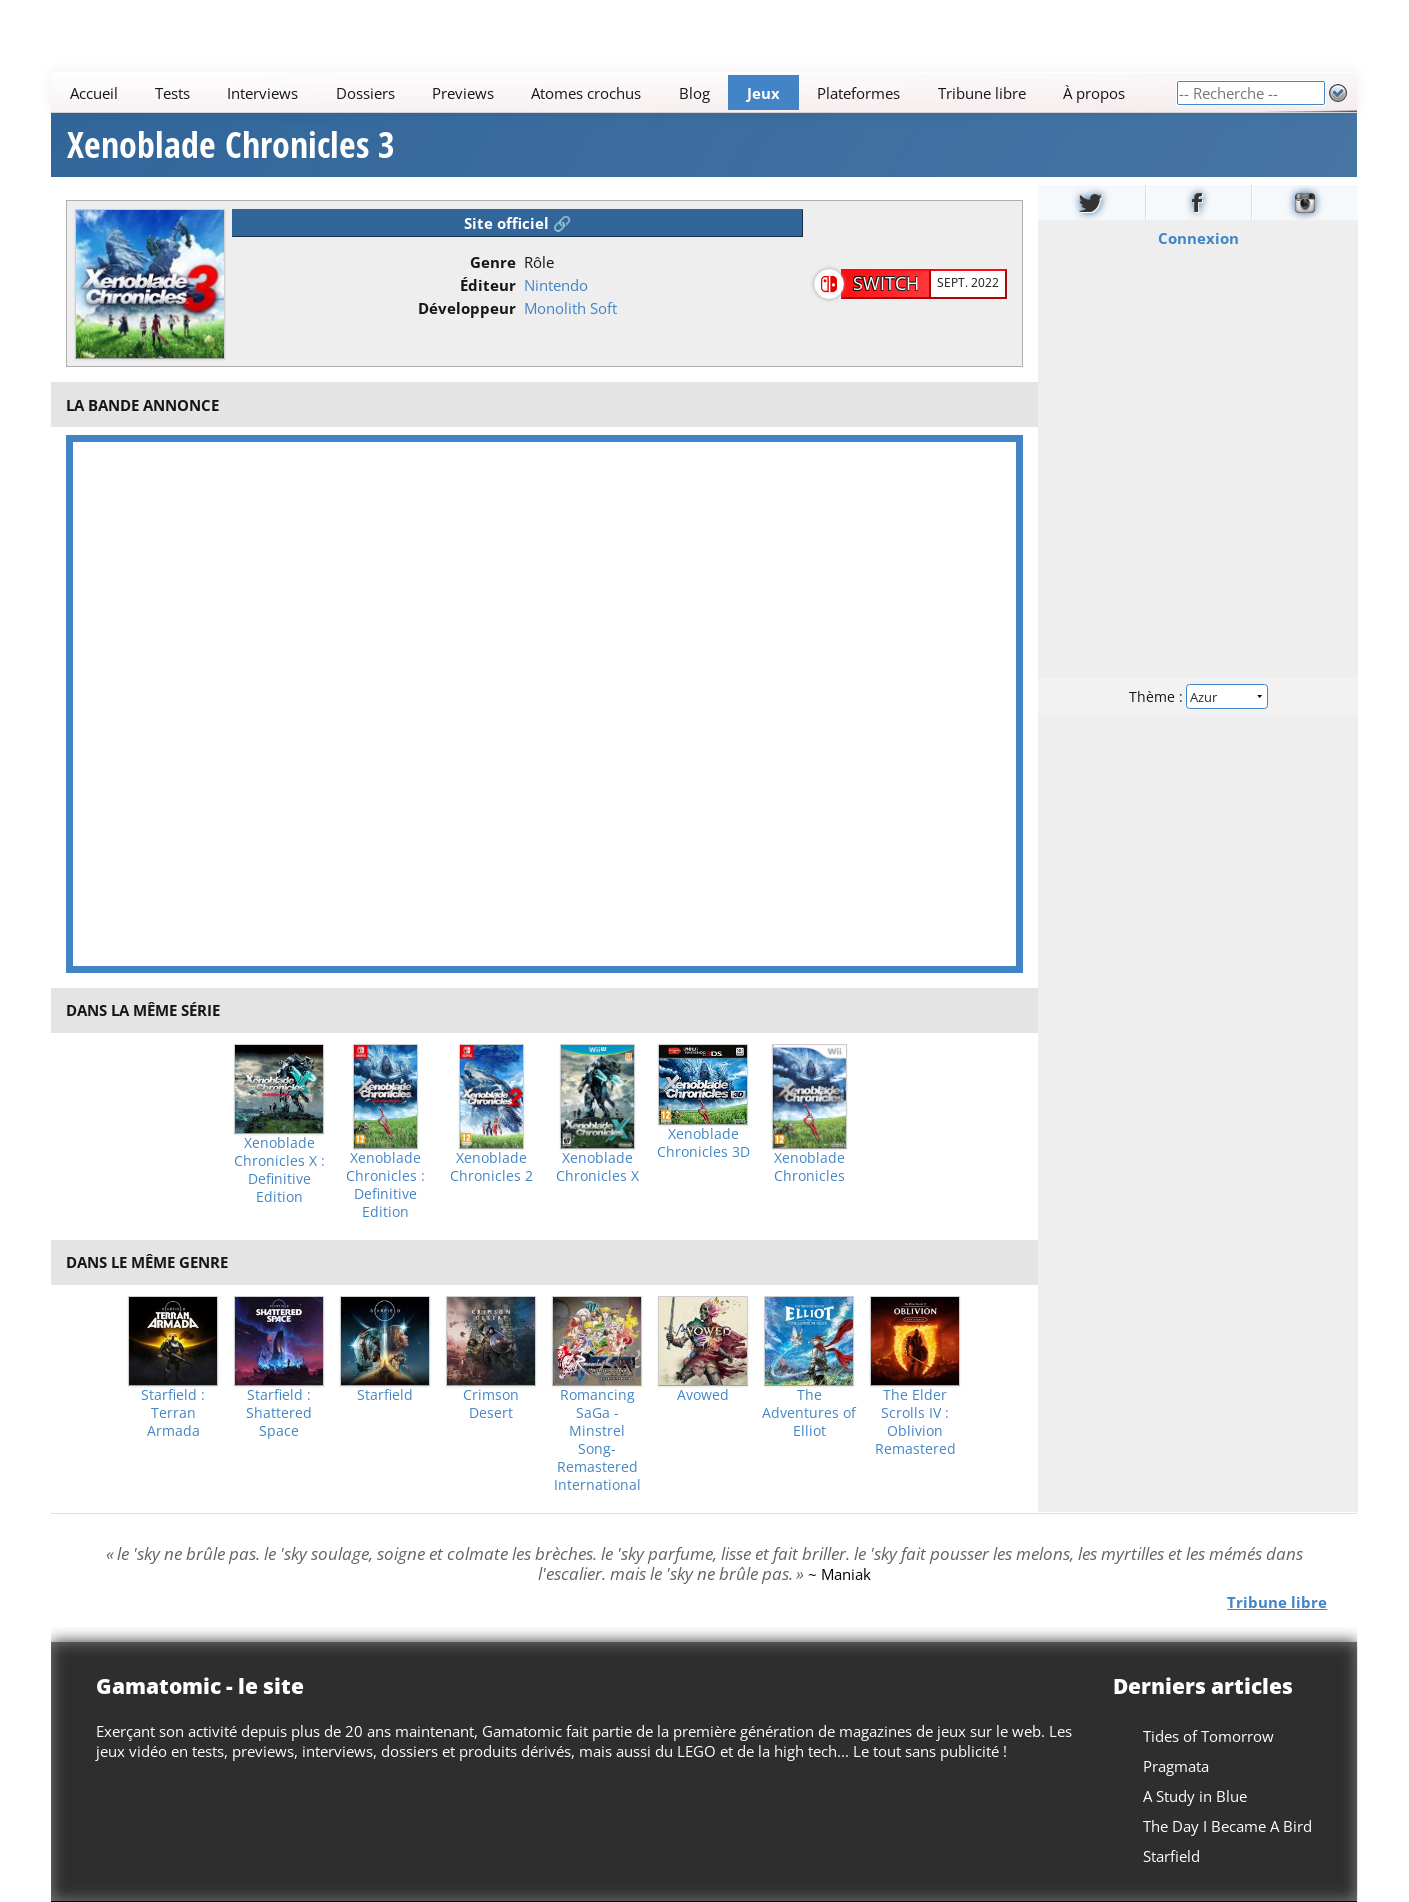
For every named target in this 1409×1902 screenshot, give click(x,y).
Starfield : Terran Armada (173, 1413)
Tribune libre (982, 93)
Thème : (1198, 696)
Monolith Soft (570, 308)
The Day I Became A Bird (1228, 1826)
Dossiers (365, 93)
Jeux (763, 93)
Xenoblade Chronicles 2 (491, 1167)
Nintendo (556, 285)
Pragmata (1177, 1766)
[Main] (613, 92)
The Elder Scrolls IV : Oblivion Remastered (915, 1422)
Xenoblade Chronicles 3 (231, 145)
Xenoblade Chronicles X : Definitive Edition (279, 1170)
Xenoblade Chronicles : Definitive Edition (385, 1185)
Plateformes (859, 93)
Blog (694, 93)
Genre (493, 262)
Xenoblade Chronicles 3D (703, 1143)
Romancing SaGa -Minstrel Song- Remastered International (597, 1440)
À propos (1094, 93)
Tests (172, 93)
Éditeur (488, 285)
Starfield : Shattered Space (279, 1413)
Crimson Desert (491, 1404)
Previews (463, 93)
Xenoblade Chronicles (809, 1167)
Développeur (467, 308)
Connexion (1197, 238)
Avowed (703, 1395)
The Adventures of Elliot (809, 1413)
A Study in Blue (1196, 1796)
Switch (886, 283)
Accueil (94, 93)
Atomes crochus (587, 93)
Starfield (385, 1395)
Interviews (263, 93)
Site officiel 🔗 (518, 223)
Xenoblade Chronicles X (597, 1167)
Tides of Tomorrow (1209, 1736)
